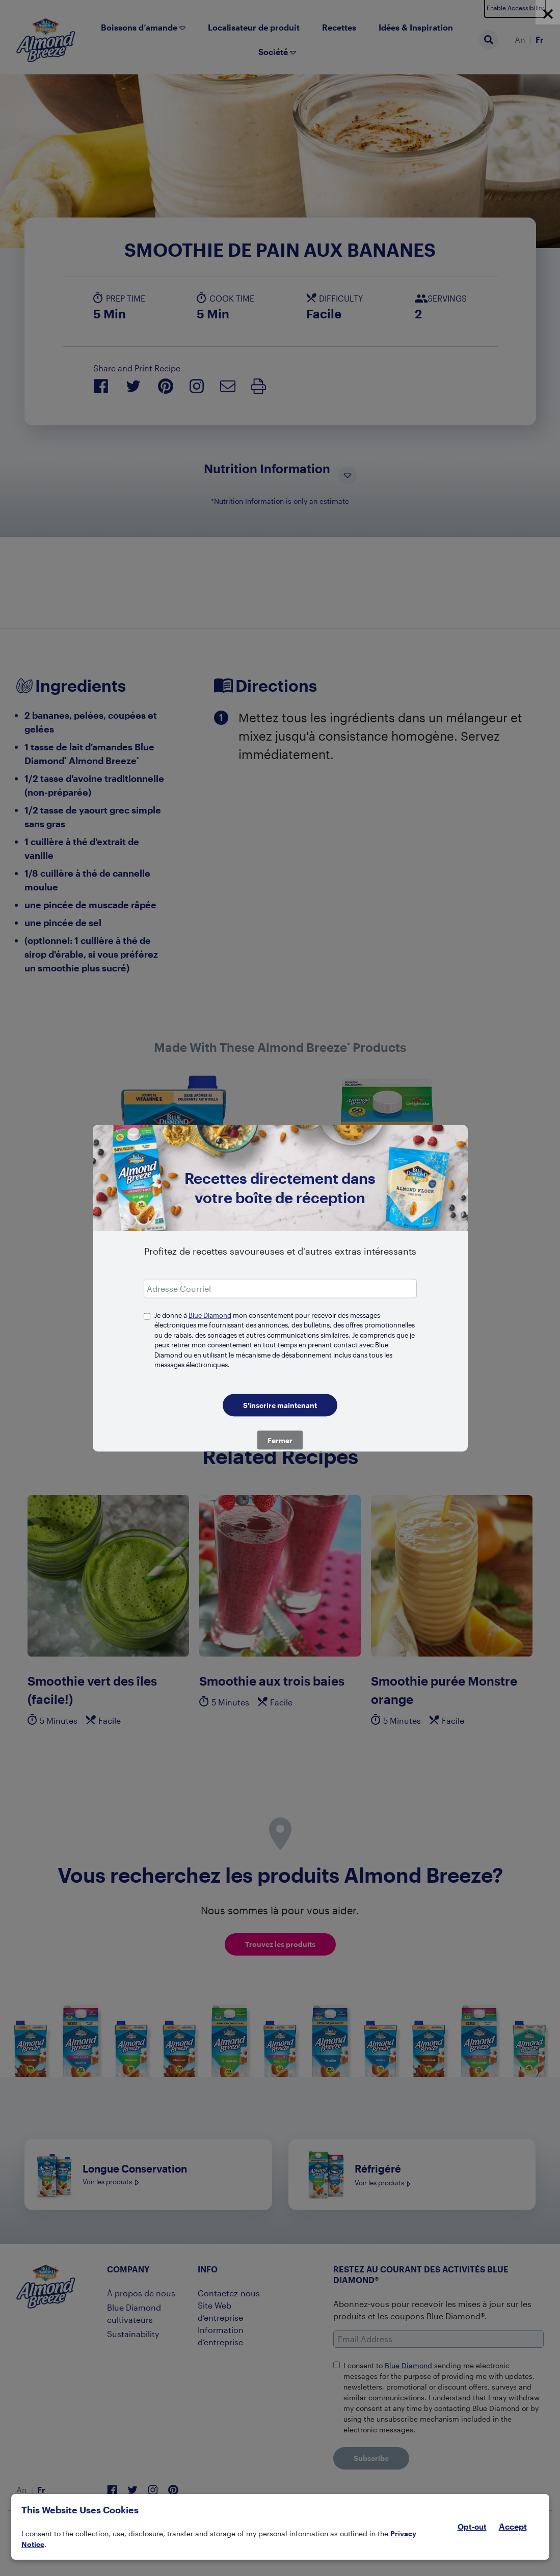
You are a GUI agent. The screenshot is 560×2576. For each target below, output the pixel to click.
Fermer (280, 1439)
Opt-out (472, 2526)
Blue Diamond (210, 1315)
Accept (513, 2527)
